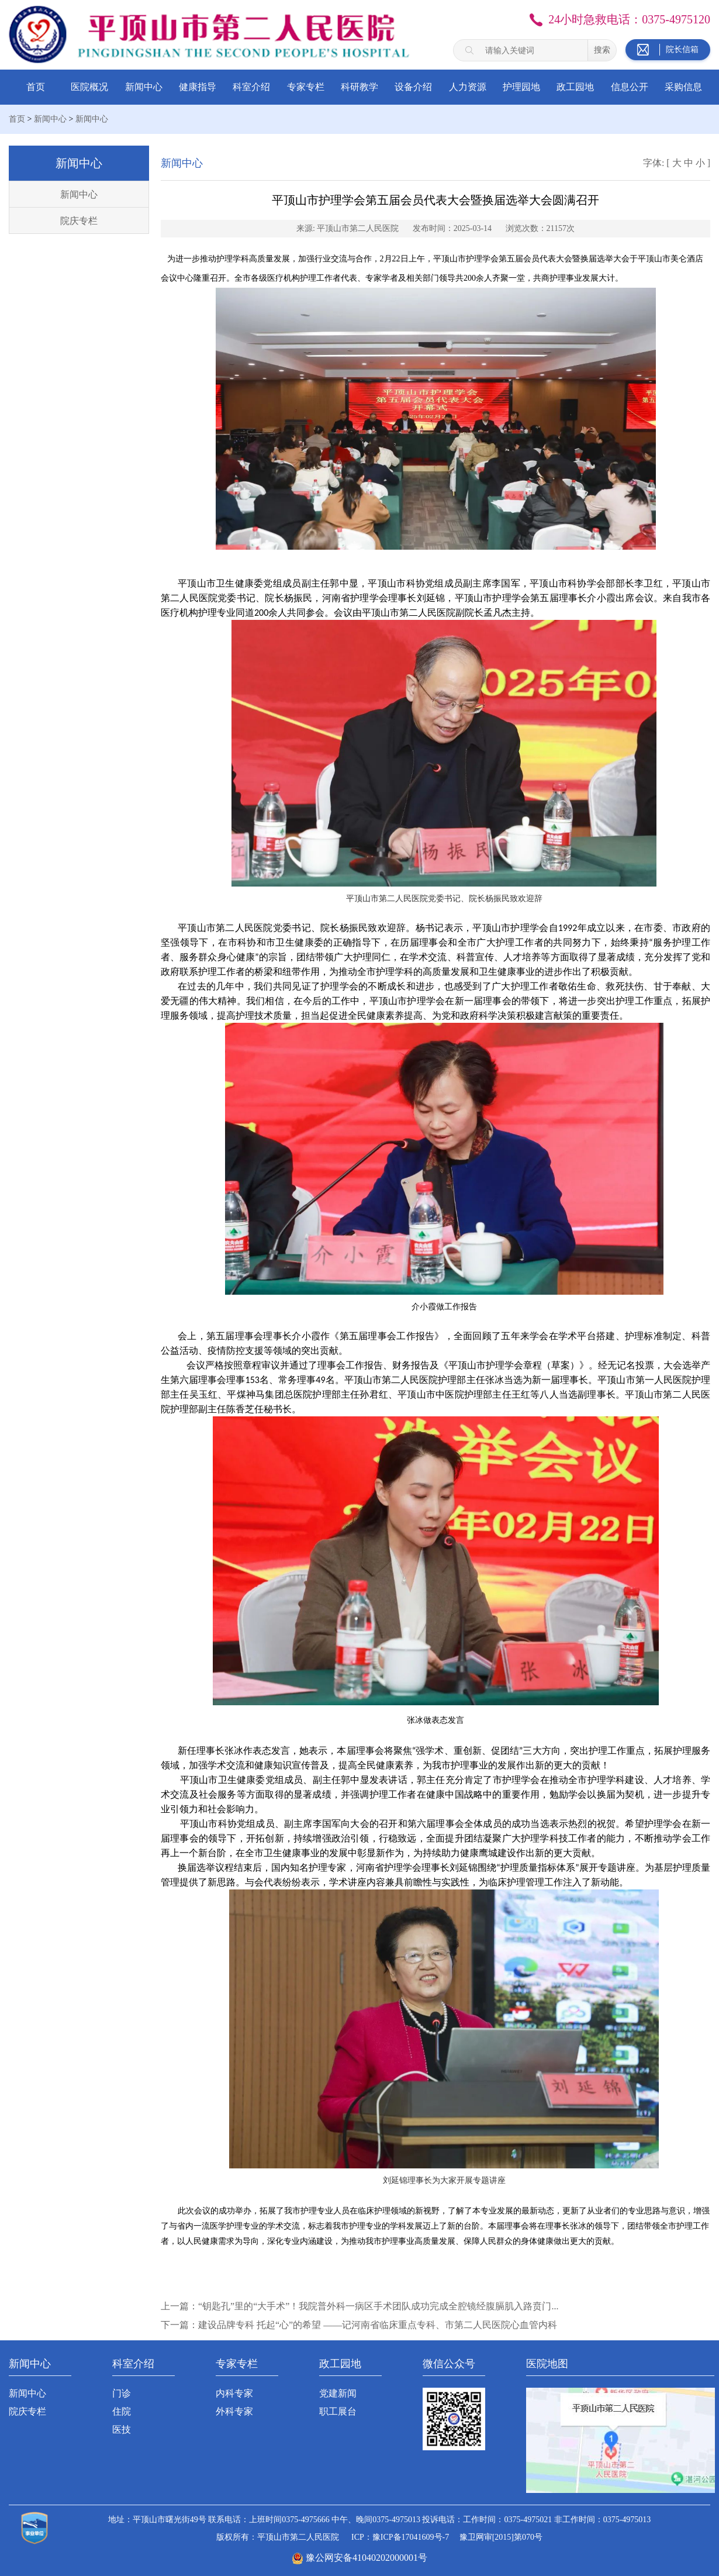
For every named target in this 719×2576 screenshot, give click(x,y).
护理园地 (521, 87)
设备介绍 (413, 87)
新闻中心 (144, 87)
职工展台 (338, 2411)
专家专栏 (305, 87)
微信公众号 (449, 2364)
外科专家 (234, 2411)
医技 (121, 2429)
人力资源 (467, 87)
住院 (121, 2411)
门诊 (121, 2393)
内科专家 (234, 2393)
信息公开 (629, 87)
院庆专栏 (79, 221)
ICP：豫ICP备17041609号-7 (400, 2537)
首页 (35, 87)
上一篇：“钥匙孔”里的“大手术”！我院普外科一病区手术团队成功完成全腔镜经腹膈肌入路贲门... (359, 2306)
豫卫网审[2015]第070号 (500, 2537)
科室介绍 (251, 87)
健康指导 (197, 87)
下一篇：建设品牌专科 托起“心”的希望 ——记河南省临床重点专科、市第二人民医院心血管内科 (359, 2325)
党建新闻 (338, 2393)
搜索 (602, 49)
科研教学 (359, 87)
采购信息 (683, 87)
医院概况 (89, 87)
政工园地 (575, 87)
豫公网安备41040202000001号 (366, 2558)
